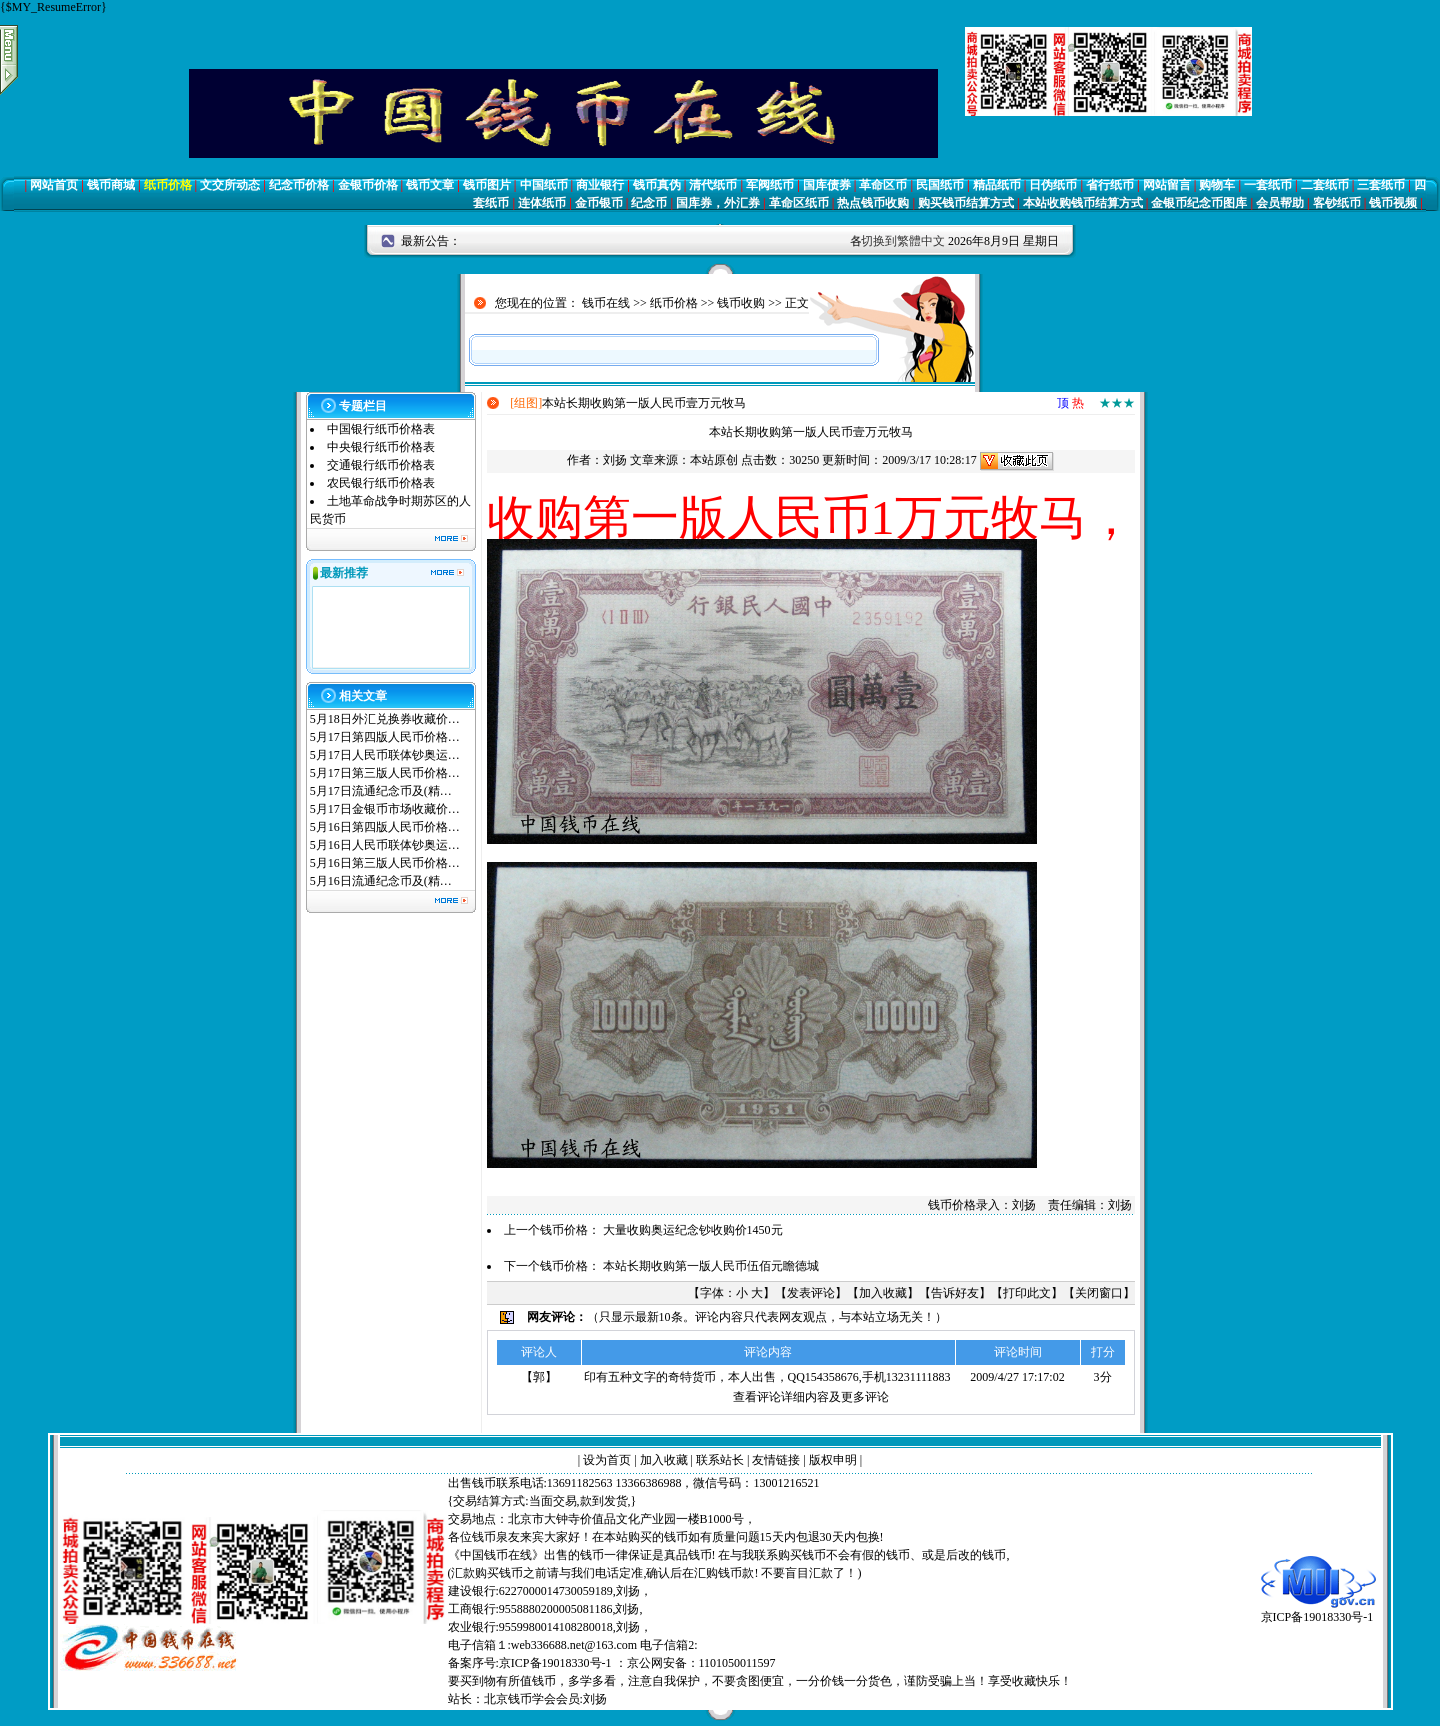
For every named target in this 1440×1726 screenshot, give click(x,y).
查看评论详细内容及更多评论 (811, 1397)
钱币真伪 (657, 185)
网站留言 (1167, 185)
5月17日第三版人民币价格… (385, 773)
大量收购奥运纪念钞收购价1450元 (693, 1230)
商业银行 (600, 185)
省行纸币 (1110, 185)
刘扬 (615, 460)
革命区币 (883, 185)
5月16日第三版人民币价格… (385, 863)
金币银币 (599, 203)
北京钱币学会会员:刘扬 (545, 1699)
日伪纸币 (1053, 185)
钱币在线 (606, 303)
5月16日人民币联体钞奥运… (385, 845)
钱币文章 (430, 185)
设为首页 (607, 1460)
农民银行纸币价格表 (381, 483)
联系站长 (720, 1460)
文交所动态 (230, 185)
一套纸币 (1268, 185)
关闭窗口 (1099, 1293)
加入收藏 (883, 1293)
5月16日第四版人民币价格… (385, 827)
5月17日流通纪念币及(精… (381, 791)
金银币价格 (368, 185)
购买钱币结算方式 (966, 203)
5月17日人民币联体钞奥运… (385, 755)
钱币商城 (111, 185)
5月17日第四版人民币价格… (385, 737)
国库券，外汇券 (718, 203)
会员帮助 (1280, 203)
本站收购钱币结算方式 (1083, 203)
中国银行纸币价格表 (381, 429)
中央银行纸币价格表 (381, 447)
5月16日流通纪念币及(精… (381, 881)
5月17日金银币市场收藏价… (385, 809)
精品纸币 (997, 185)
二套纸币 (1325, 185)
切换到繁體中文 (903, 241)
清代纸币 (713, 185)
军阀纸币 (770, 185)
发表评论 (811, 1293)
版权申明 (833, 1460)
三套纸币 (1381, 185)
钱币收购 (741, 303)
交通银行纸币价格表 (381, 465)
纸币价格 (168, 185)
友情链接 (776, 1460)
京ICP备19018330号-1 (1318, 1610)
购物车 (1217, 185)
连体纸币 (542, 203)
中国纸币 (544, 185)
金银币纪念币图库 (1199, 203)
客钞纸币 (1337, 203)
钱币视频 (1393, 203)
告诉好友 (955, 1293)
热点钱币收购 (873, 203)
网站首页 (54, 185)
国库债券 (827, 185)
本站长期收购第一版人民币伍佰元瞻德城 (711, 1266)
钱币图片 (487, 185)
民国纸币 (940, 185)
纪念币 (649, 203)
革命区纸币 (799, 203)
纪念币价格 (299, 185)
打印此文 (1027, 1293)
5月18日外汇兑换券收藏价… (385, 719)
